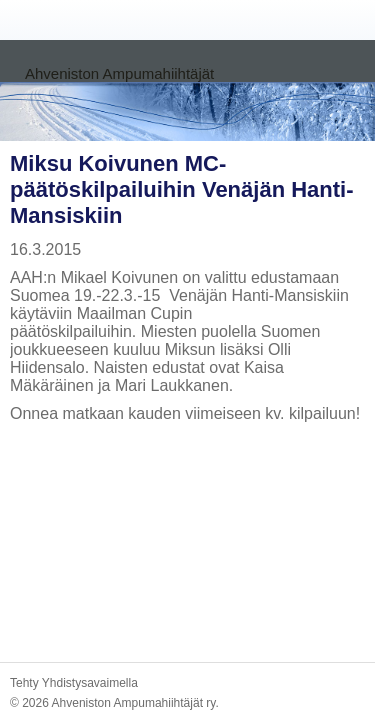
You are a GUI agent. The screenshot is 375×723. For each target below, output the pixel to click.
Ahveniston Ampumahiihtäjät (119, 73)
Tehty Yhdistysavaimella (74, 683)
